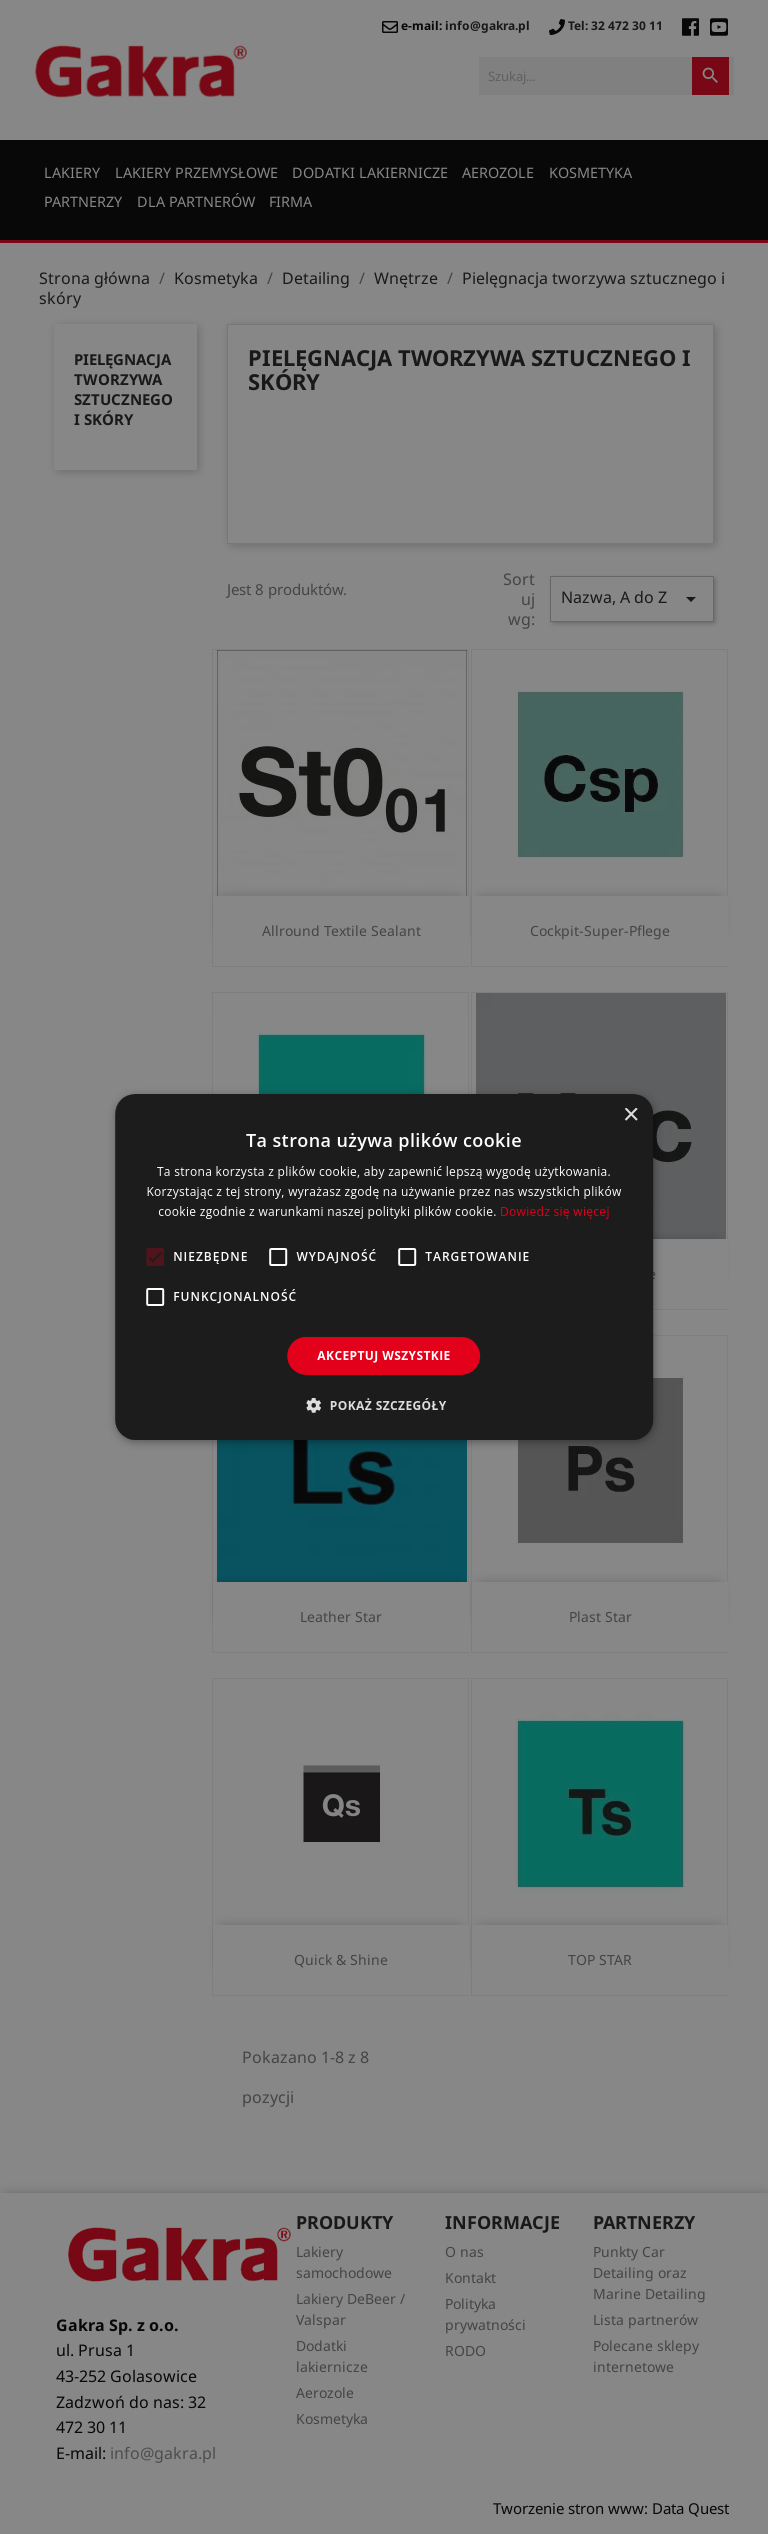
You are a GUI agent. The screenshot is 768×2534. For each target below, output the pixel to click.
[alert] (384, 1267)
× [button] (630, 1115)
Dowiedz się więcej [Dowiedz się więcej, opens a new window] (555, 1211)
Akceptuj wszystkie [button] (383, 1355)
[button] (383, 1405)
